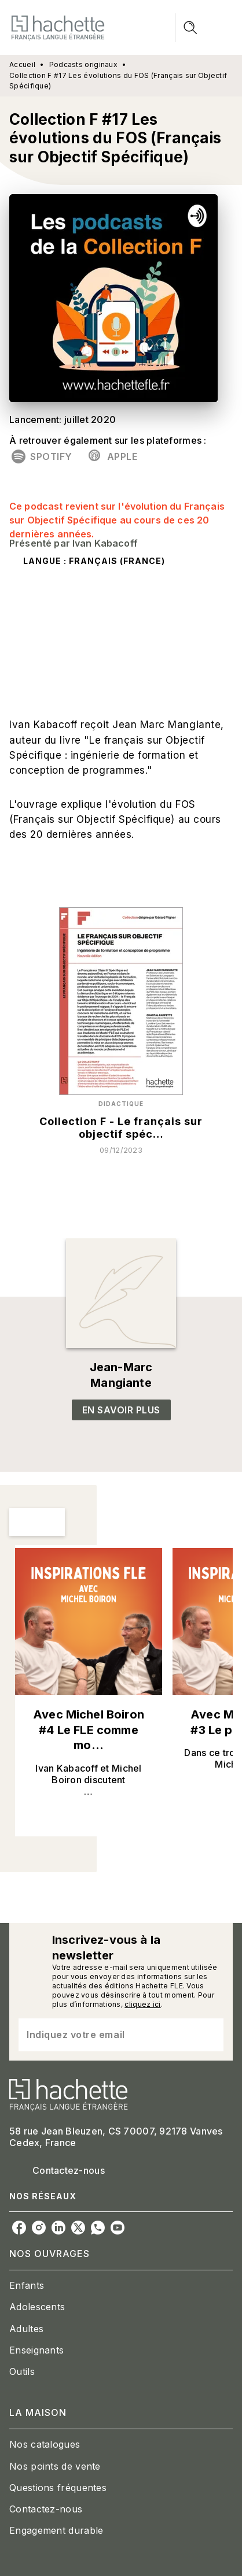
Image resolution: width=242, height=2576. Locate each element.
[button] (43, 456)
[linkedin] (58, 2227)
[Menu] (204, 27)
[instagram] (39, 2227)
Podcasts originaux (83, 64)
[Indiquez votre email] (107, 2034)
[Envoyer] (209, 2034)
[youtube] (117, 2227)
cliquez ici (142, 2004)
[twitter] (78, 2227)
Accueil (22, 64)
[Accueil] (58, 27)
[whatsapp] (98, 2227)
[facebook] (19, 2227)
